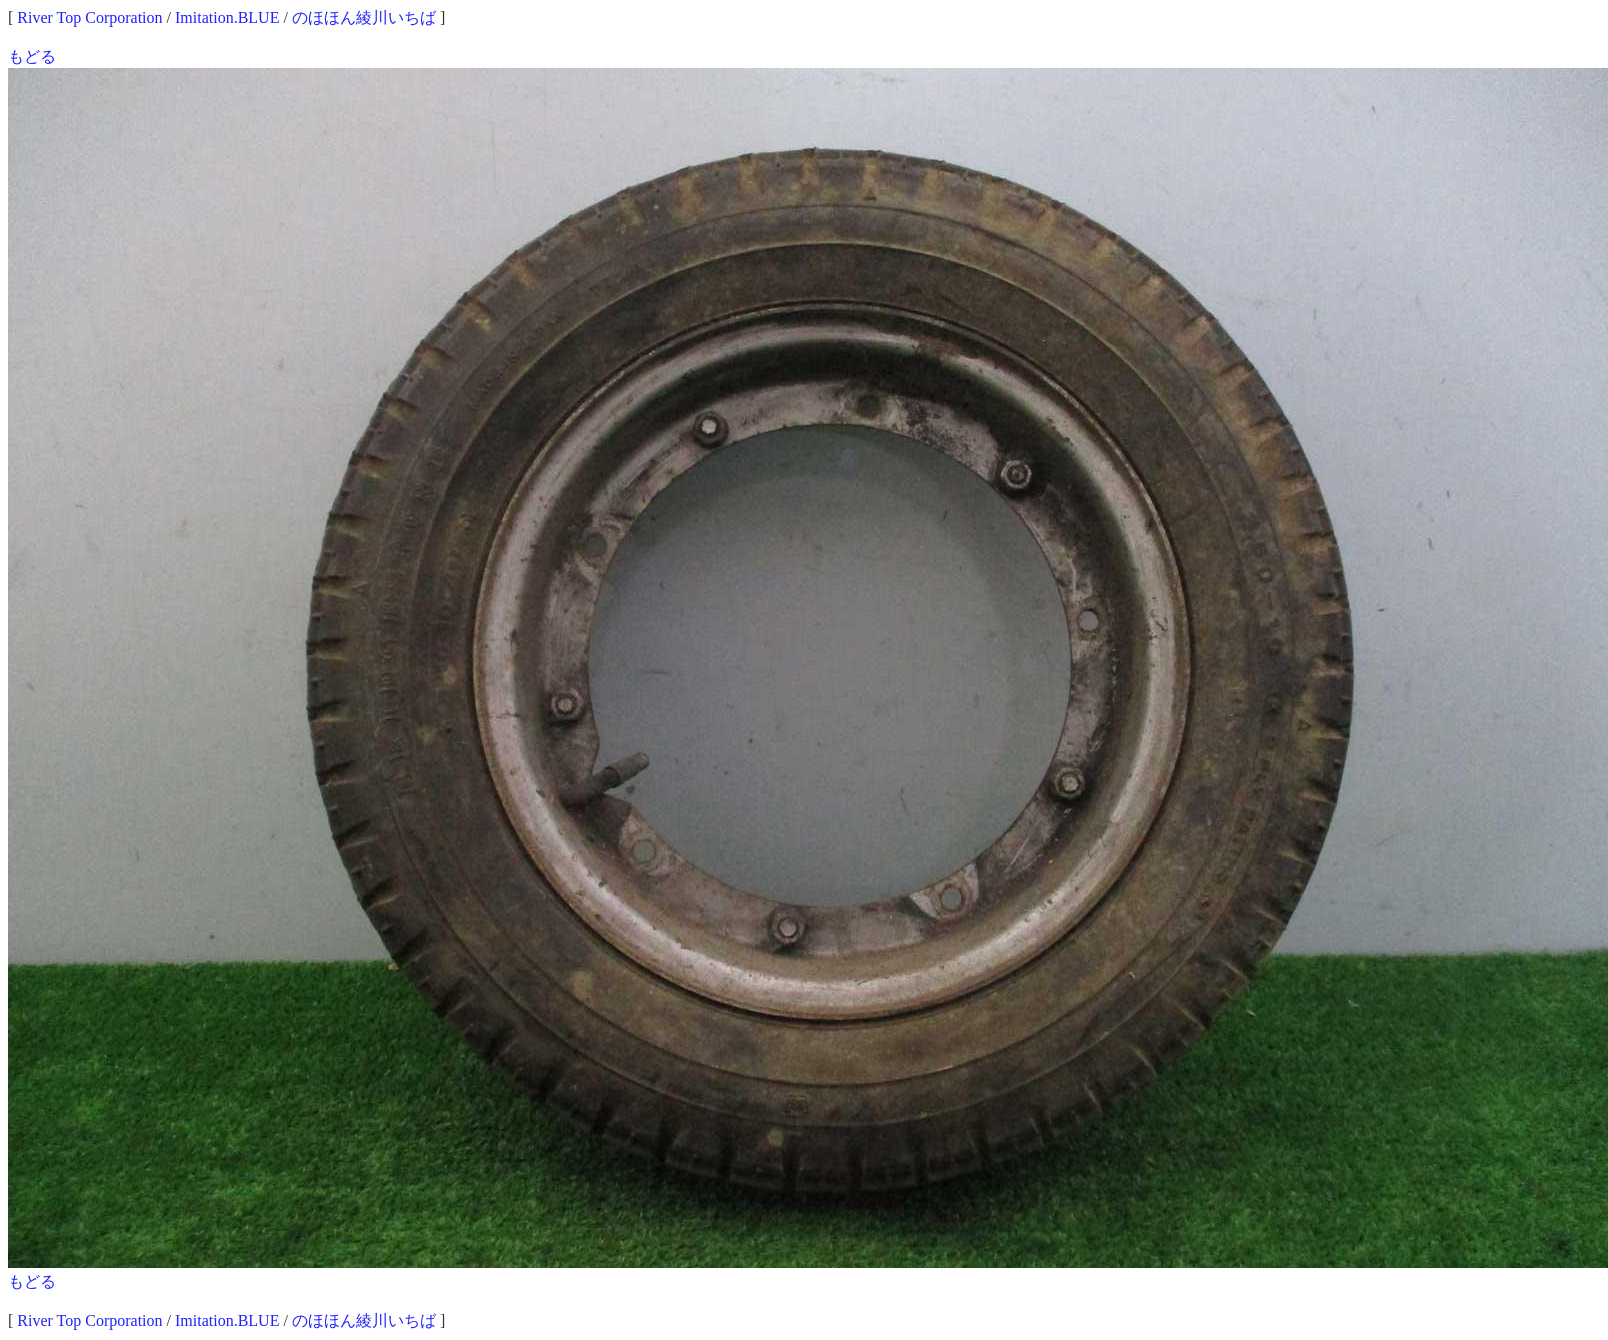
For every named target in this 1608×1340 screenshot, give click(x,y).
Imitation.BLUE (227, 17)
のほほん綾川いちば (364, 17)
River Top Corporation (89, 17)
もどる (32, 56)
